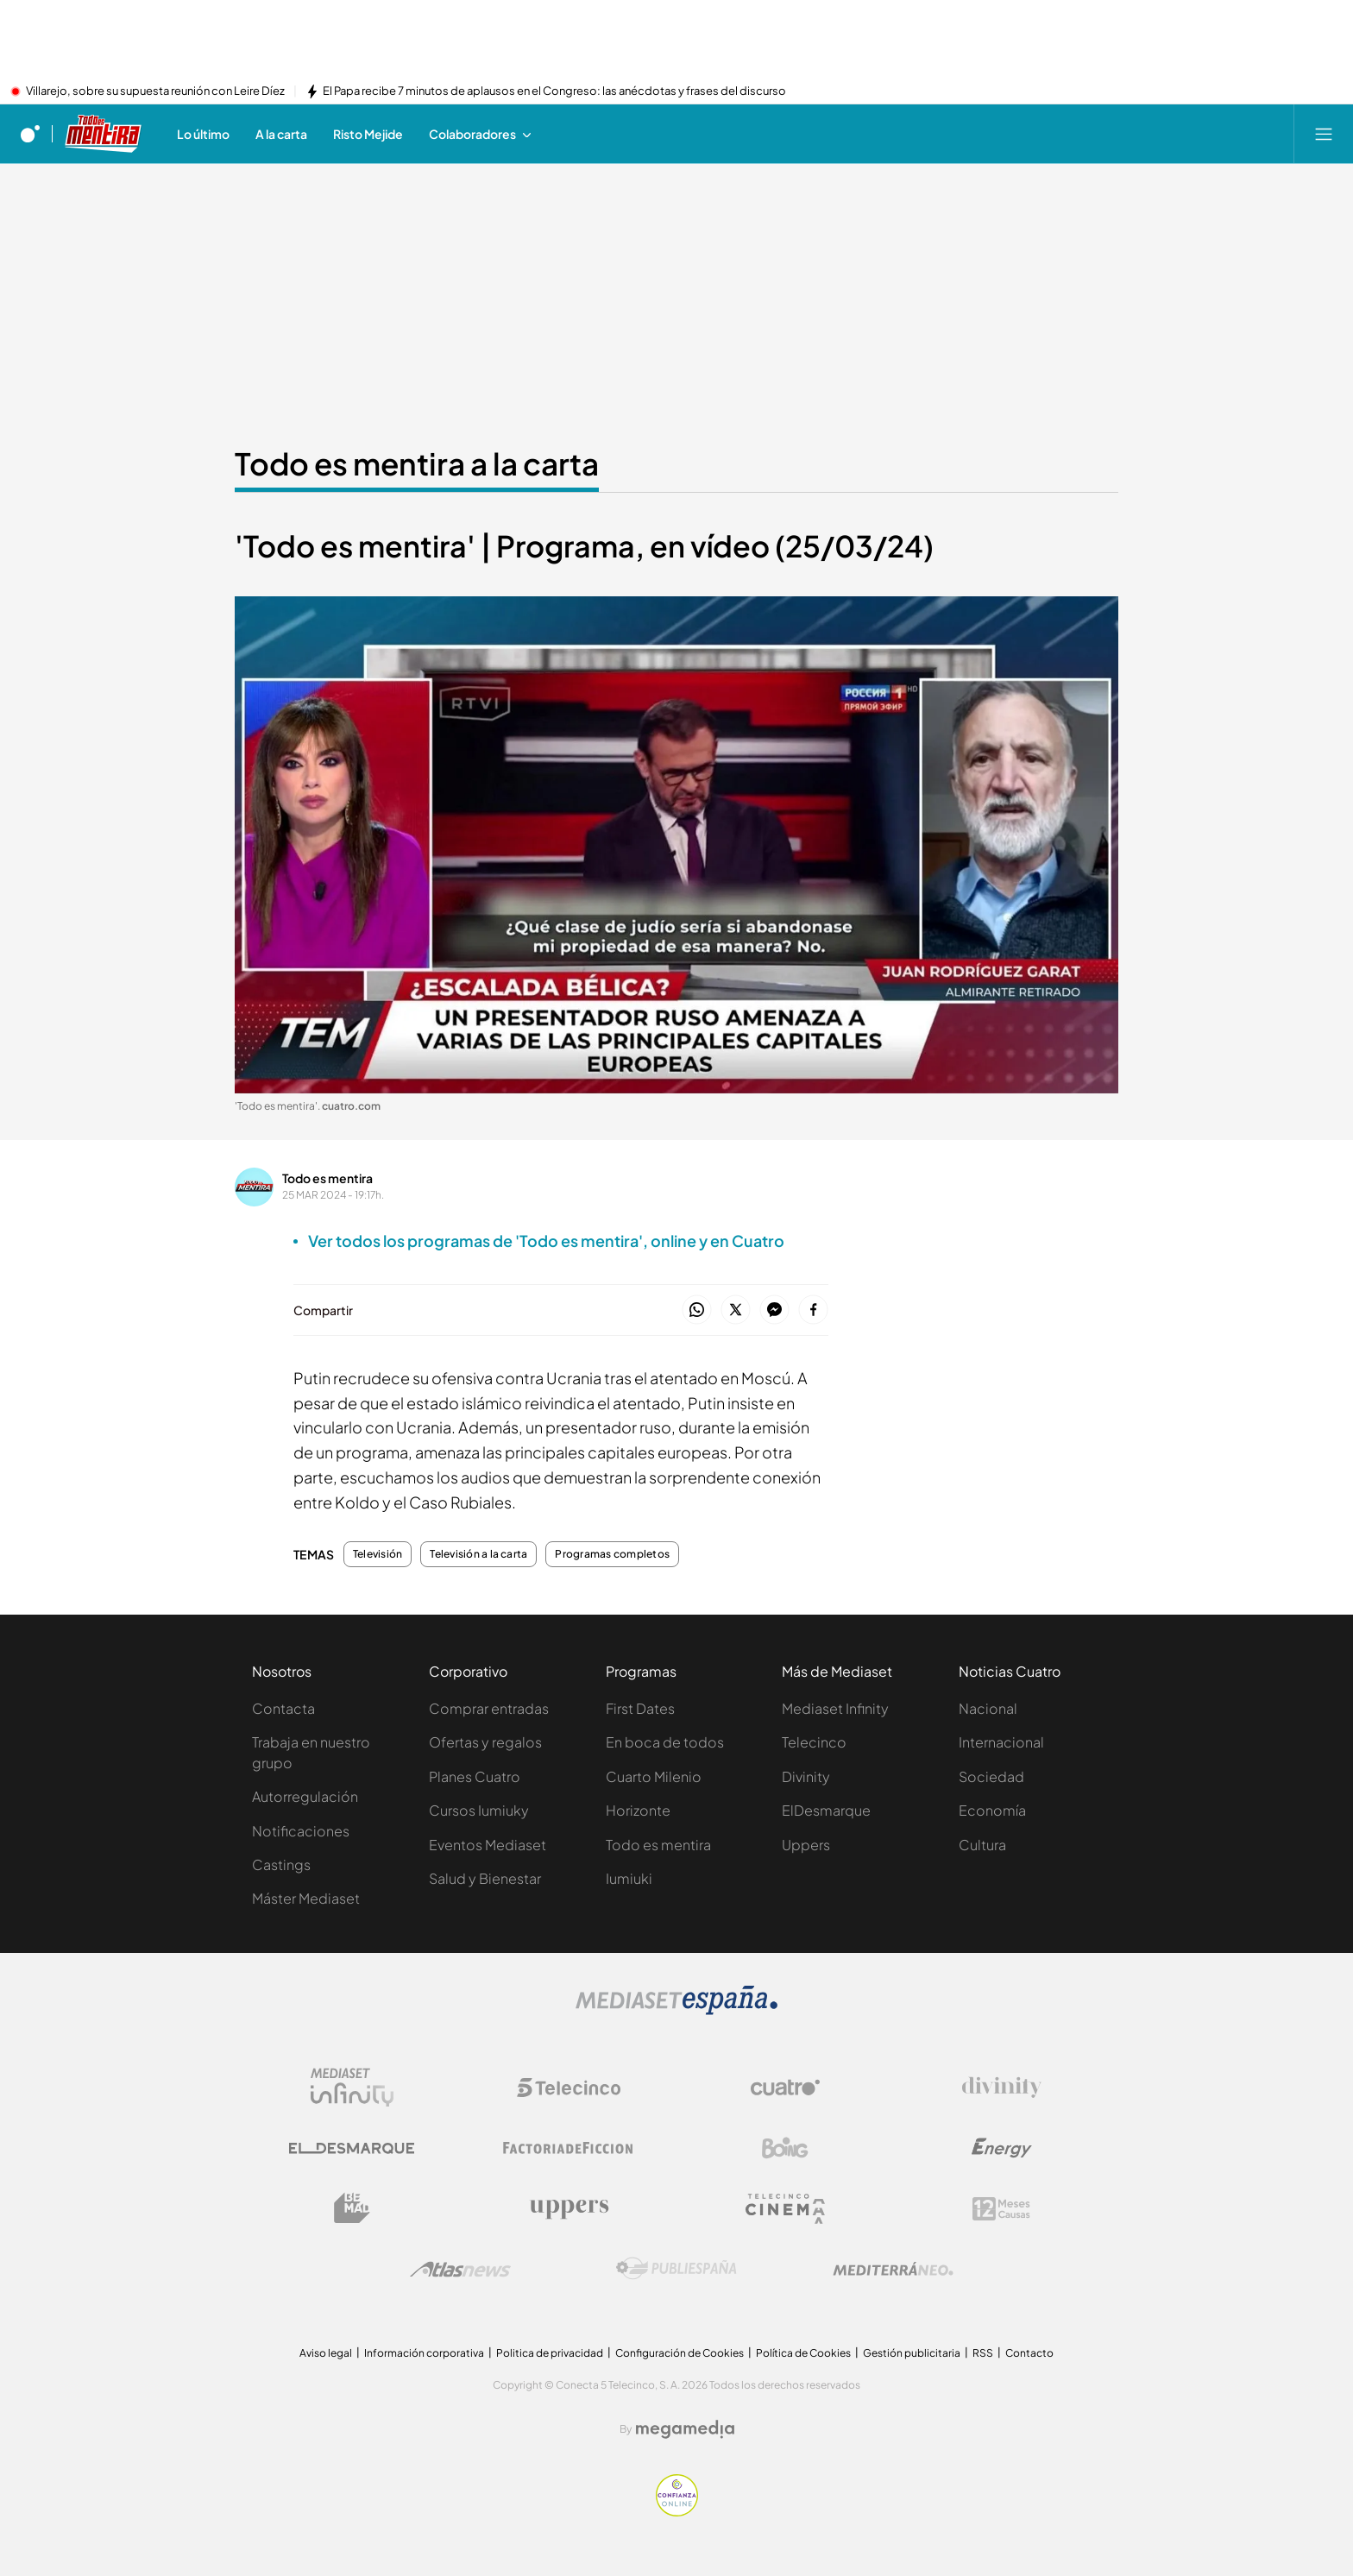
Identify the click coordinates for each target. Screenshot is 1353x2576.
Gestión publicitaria (911, 2352)
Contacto (1029, 2352)
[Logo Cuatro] (785, 2087)
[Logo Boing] (785, 2148)
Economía (992, 1810)
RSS (982, 2352)
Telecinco (814, 1742)
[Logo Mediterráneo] (893, 2269)
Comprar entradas (489, 1708)
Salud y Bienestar (485, 1878)
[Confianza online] (677, 2511)
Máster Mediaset (306, 1898)
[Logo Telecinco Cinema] (785, 2209)
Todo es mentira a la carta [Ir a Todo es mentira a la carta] (417, 463)
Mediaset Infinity (835, 1708)
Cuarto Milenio (654, 1776)
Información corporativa (424, 2352)
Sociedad (991, 1776)
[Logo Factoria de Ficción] (568, 2148)
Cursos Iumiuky (479, 1810)
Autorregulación (305, 1796)
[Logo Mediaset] (676, 2009)
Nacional (988, 1708)
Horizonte (638, 1810)
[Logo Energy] (1002, 2148)
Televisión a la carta (478, 1554)
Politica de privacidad (549, 2352)
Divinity (806, 1776)
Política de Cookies (803, 2352)
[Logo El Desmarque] (351, 2148)
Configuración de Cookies (679, 2352)
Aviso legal (325, 2352)
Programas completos (612, 1554)
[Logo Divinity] (1001, 2087)
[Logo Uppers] (569, 2208)
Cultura (982, 1845)
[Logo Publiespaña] (676, 2268)
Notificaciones (300, 1831)
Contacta (283, 1708)
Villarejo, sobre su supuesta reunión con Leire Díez (155, 91)
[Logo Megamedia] (685, 2429)
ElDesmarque (826, 1810)
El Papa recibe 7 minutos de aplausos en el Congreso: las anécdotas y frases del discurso (554, 91)
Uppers (806, 1845)
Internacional (1001, 1742)
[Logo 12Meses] (1001, 2208)
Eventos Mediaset (487, 1845)
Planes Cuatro (474, 1776)
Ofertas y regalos (485, 1742)
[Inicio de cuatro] (30, 133)
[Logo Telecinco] (568, 2087)
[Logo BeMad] (352, 2208)
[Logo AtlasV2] (460, 2269)
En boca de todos (665, 1742)
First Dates (640, 1708)
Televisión (377, 1554)
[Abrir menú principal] (1323, 133)
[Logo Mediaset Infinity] (352, 2087)
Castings (281, 1864)
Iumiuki (629, 1878)
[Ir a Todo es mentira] (103, 133)
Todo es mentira (327, 1178)
